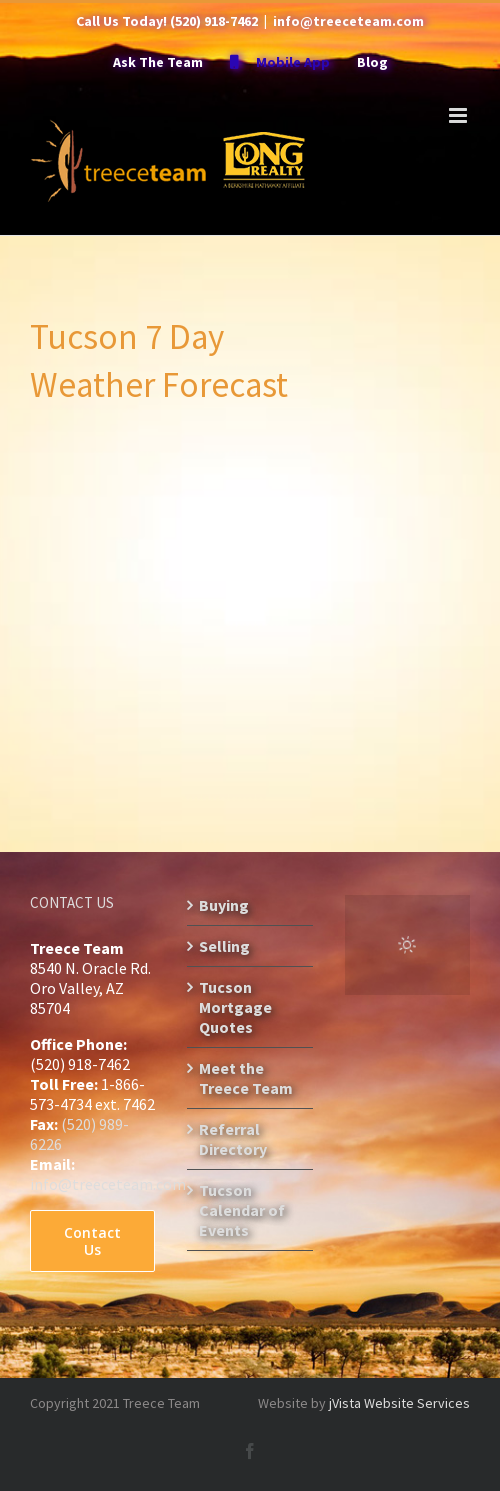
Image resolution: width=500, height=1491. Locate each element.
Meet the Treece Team (246, 1078)
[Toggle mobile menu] (459, 115)
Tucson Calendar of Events (242, 1210)
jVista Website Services (399, 1403)
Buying (224, 905)
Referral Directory (233, 1139)
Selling (224, 946)
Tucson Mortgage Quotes (235, 1007)
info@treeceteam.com (348, 21)
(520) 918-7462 (214, 21)
